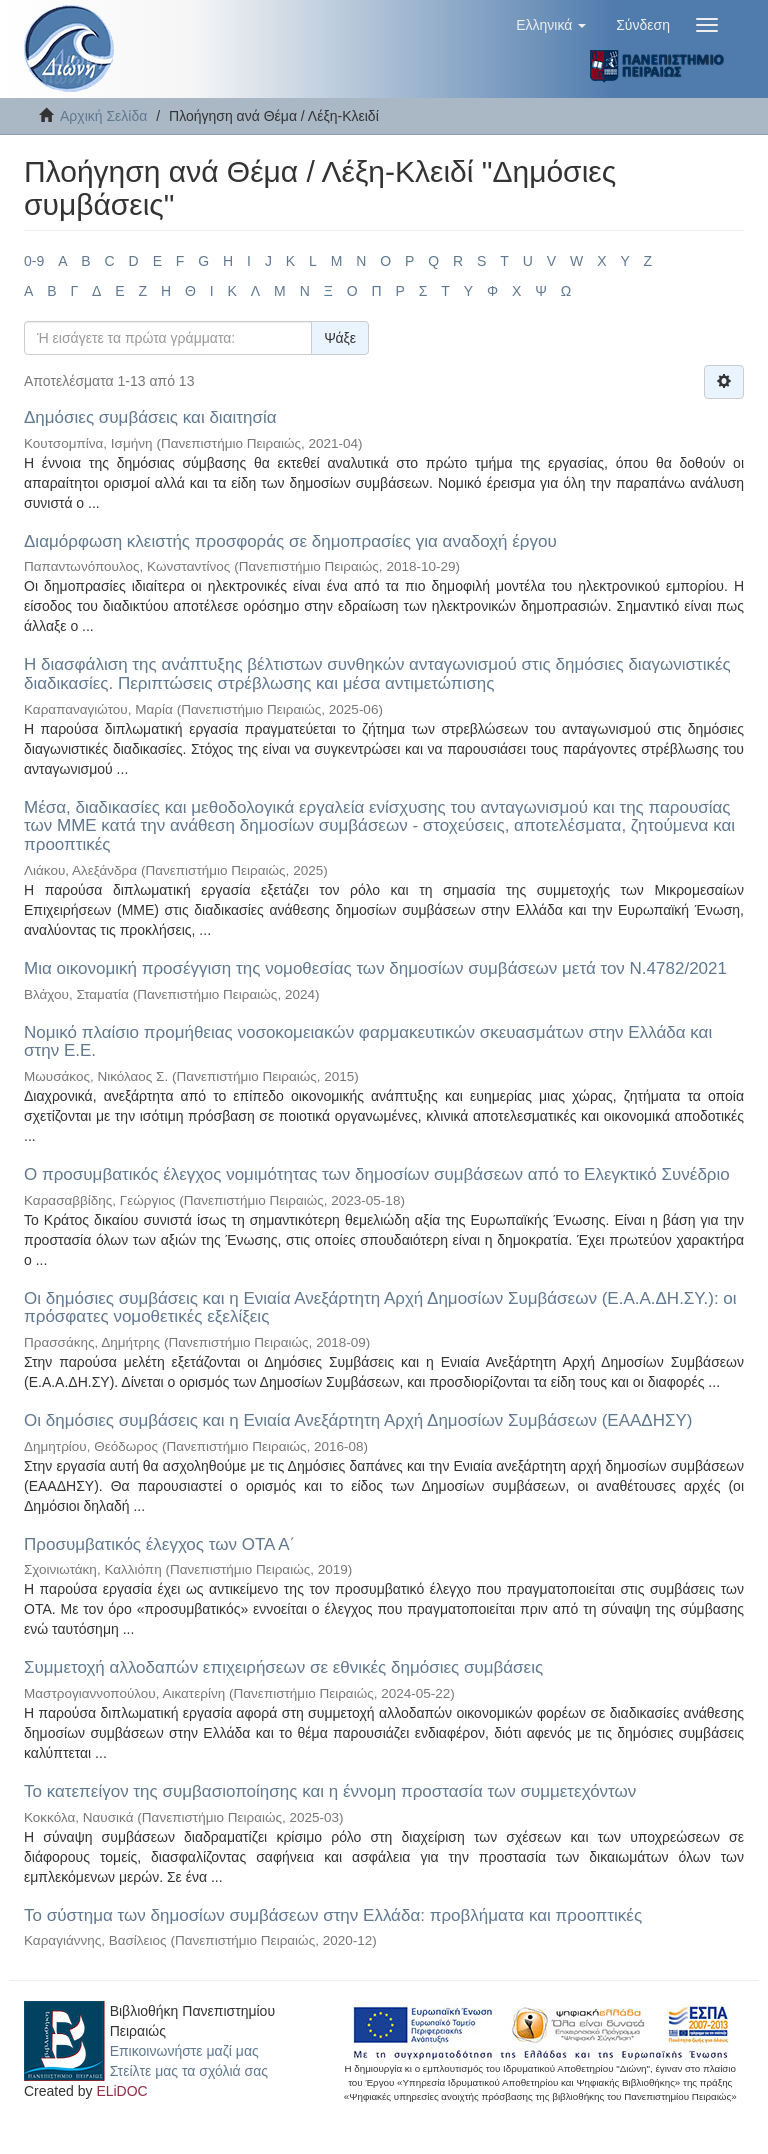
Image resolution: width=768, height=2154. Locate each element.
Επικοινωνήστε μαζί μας (184, 2051)
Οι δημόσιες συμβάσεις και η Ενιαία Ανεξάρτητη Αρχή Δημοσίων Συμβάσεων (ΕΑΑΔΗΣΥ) (358, 1420)
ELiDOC (121, 2091)
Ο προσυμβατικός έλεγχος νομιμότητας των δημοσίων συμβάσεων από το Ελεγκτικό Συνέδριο (377, 1174)
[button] (551, 25)
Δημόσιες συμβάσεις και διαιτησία (150, 417)
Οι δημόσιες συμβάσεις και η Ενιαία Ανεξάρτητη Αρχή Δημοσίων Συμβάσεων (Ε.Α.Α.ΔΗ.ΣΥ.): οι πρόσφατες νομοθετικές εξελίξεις (380, 1308)
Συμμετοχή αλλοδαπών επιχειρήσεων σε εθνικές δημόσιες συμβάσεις (283, 1667)
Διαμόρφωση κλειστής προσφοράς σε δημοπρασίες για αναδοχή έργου (290, 541)
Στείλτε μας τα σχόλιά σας (189, 2071)
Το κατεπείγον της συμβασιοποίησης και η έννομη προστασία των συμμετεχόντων (330, 1791)
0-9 (34, 261)
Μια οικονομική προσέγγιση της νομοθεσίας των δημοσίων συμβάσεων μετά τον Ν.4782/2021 (375, 968)
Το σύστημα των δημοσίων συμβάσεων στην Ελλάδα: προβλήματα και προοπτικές (333, 1915)
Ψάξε (340, 338)
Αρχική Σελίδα (103, 116)
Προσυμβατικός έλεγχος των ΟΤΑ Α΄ (159, 1544)
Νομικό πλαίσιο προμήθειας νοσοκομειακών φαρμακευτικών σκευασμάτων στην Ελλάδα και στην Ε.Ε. (368, 1042)
